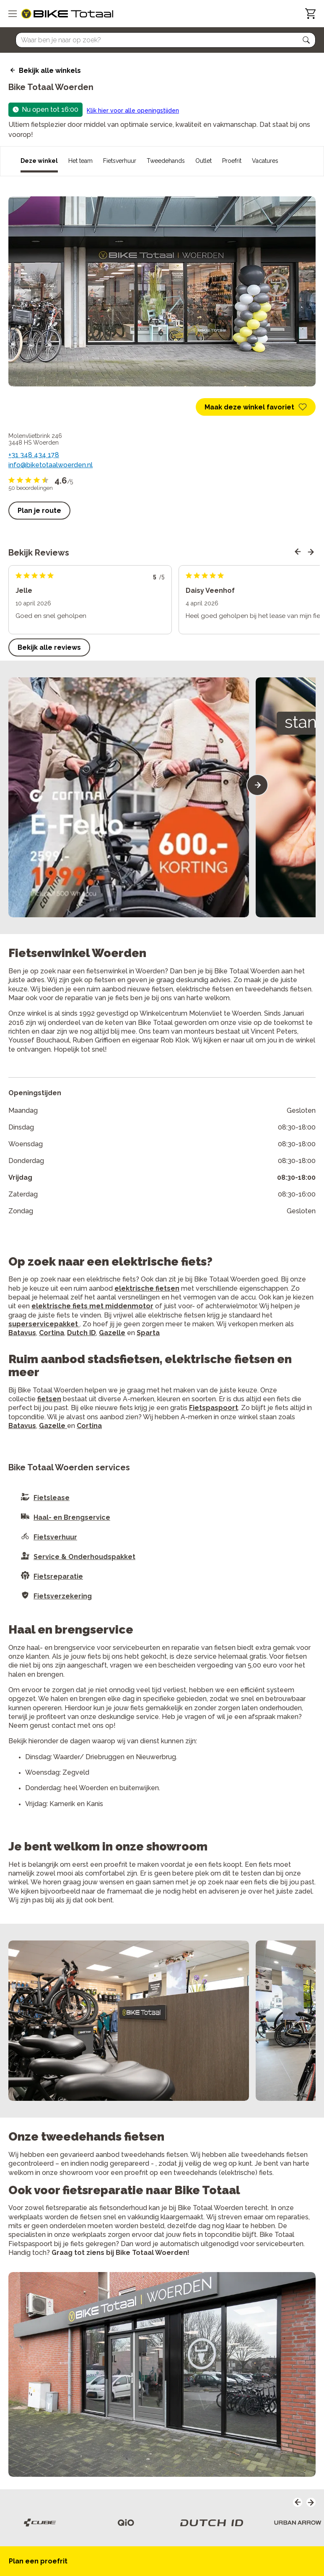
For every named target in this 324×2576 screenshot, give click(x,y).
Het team (80, 160)
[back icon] (11, 70)
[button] (306, 40)
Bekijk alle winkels (50, 71)
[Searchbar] (162, 40)
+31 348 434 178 (33, 455)
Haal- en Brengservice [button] (72, 1517)
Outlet (203, 160)
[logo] (67, 14)
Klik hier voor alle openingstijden (133, 110)
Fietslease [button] (52, 1498)
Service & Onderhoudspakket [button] (84, 1557)
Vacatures (265, 160)
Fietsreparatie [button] (58, 1576)
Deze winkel (39, 160)
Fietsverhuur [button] (55, 1537)
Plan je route (39, 511)
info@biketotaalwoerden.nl (50, 465)
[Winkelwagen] (310, 13)
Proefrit (231, 160)
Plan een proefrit (38, 2561)
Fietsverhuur (119, 160)
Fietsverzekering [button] (63, 1596)
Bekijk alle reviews (49, 647)
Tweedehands (166, 160)
